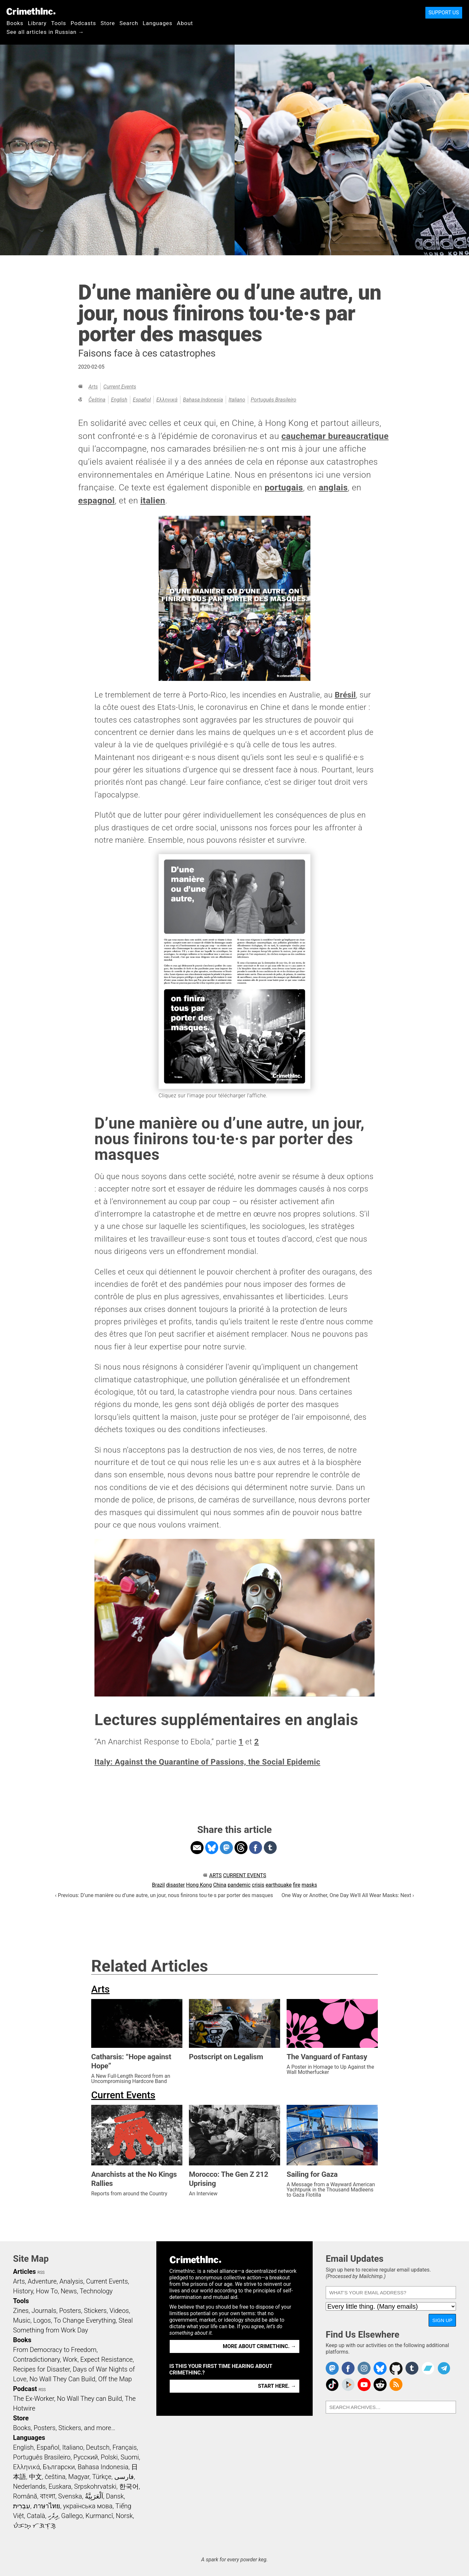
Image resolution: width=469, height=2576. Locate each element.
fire (296, 1885)
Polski (109, 2457)
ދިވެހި (53, 2516)
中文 (35, 2477)
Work (70, 2359)
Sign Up (442, 2320)
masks (309, 1885)
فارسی (124, 2477)
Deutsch (97, 2447)
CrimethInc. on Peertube (348, 2384)
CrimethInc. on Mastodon (332, 2368)
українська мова (87, 2506)
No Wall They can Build (89, 2398)
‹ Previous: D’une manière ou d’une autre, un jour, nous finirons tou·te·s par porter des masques (164, 1895)
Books (15, 23)
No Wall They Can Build (62, 2379)
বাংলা (47, 2496)
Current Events (119, 387)
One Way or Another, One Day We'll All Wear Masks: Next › (347, 1895)
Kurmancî (99, 2516)
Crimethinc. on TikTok (332, 2384)
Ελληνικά (167, 400)
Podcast (25, 2389)
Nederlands (29, 2486)
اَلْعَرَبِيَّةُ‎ (94, 2496)
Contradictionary (36, 2359)
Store (108, 23)
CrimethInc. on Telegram (443, 2368)
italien (152, 500)
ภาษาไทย (46, 2506)
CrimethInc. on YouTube (364, 2384)
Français (124, 2447)
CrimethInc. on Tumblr (412, 2368)
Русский (85, 2457)
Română (25, 2496)
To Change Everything (85, 2320)
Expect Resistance (106, 2359)
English (119, 400)
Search (129, 23)
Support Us (444, 12)
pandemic (239, 1885)
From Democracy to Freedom (54, 2350)
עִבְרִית (21, 2506)
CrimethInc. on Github (396, 2368)
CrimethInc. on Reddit (380, 2384)
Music (21, 2320)
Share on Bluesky (211, 1847)
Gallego (72, 2516)
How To (47, 2291)
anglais (333, 487)
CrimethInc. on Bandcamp (427, 2368)
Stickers (95, 2311)
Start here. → (277, 2386)
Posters (70, 2311)
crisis (258, 1885)
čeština (96, 400)
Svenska (70, 2496)
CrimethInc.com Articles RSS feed (396, 2384)
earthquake (278, 1885)
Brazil (158, 1885)
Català (36, 2516)
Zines (21, 2311)
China (219, 1885)
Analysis (71, 2281)
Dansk (115, 2496)
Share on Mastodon (226, 1847)
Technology (96, 2291)
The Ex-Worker (33, 2398)
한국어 (129, 2486)
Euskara (60, 2486)
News (69, 2291)
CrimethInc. (31, 11)
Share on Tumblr (270, 1847)
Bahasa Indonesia (203, 400)
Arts (93, 387)
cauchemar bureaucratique (335, 436)
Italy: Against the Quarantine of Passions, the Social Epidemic (207, 1762)
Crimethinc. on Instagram (364, 2368)
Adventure (42, 2281)
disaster (175, 1885)
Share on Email (197, 1847)
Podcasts (83, 23)
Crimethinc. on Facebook (348, 2368)
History (23, 2291)
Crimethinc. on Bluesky (380, 2368)
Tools (58, 23)
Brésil (345, 694)
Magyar (79, 2477)
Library (37, 23)
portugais (283, 487)
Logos (42, 2320)
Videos (119, 2311)
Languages (157, 23)
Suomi (130, 2457)
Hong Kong (199, 1885)
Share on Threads (241, 1847)
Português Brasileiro (273, 400)
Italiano (237, 400)
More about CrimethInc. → (259, 2346)
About (185, 23)
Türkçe (101, 2477)
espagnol (96, 500)
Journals (44, 2311)
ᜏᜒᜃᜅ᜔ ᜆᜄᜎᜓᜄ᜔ (34, 2525)
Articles (24, 2271)
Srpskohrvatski (95, 2486)
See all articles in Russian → (45, 32)
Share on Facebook (255, 1847)
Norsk (124, 2516)
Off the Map (115, 2379)
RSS (41, 2272)
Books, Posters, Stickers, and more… (64, 2428)
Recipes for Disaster (41, 2369)
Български (59, 2467)
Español (142, 400)
